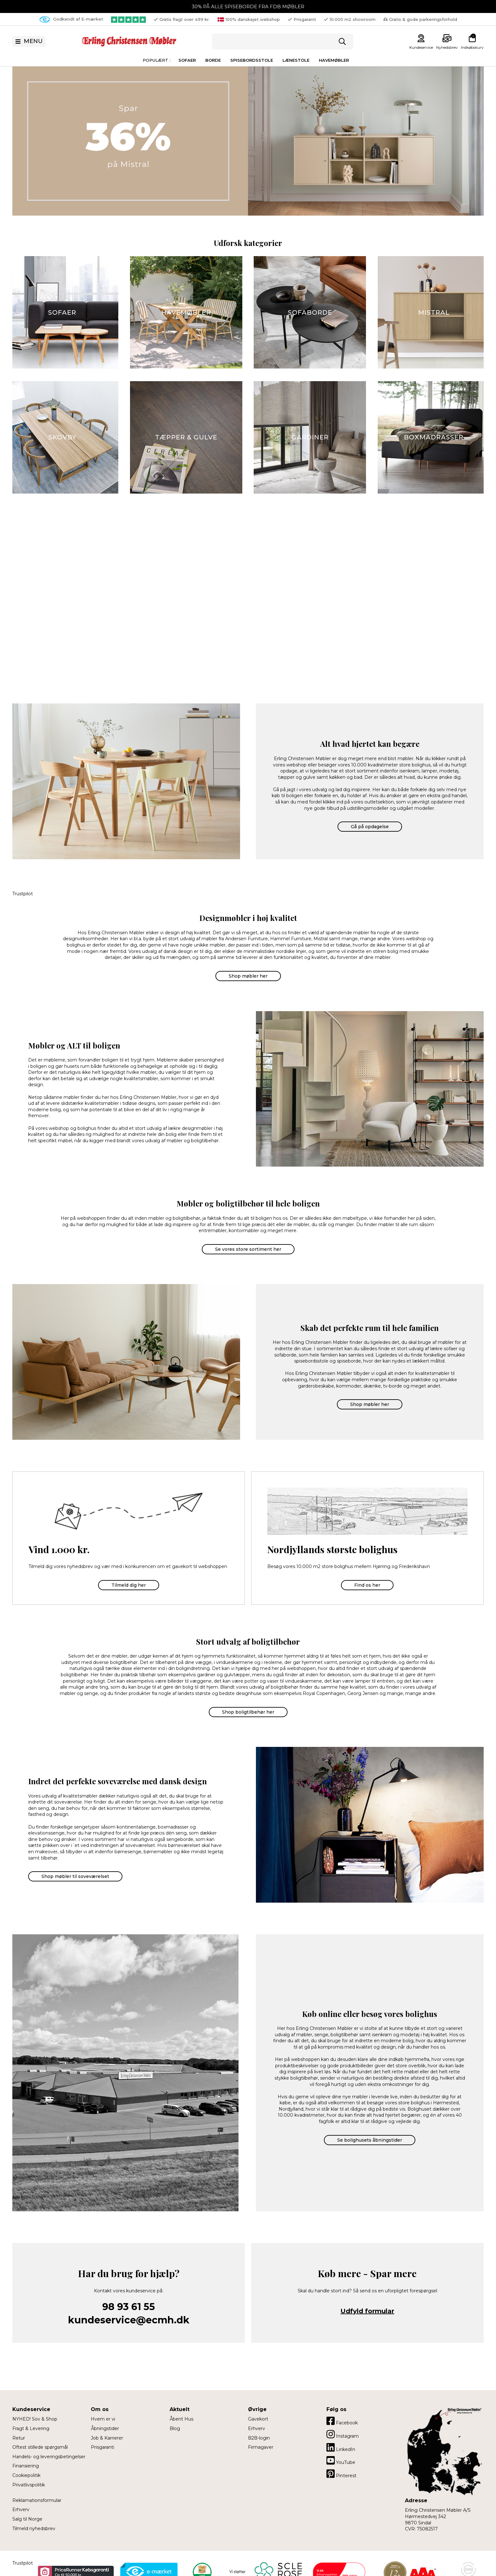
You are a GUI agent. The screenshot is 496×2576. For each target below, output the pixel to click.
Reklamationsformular (36, 2500)
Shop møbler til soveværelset (75, 1876)
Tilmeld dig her (128, 1585)
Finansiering (25, 2466)
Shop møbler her (248, 976)
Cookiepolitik (26, 2475)
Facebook (342, 2421)
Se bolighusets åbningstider (369, 2140)
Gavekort (258, 2419)
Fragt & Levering (30, 2428)
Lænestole (295, 60)
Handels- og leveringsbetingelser (48, 2456)
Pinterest (341, 2473)
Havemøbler (334, 60)
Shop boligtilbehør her (248, 1712)
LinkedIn (340, 2447)
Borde (213, 60)
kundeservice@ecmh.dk (128, 2320)
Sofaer (187, 60)
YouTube (340, 2460)
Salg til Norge (27, 2519)
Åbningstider (105, 2428)
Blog (175, 2428)
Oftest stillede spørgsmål (40, 2447)
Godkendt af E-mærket (71, 19)
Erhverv (20, 2509)
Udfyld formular (367, 2311)
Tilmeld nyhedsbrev (33, 2528)
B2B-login (259, 2438)
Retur (18, 2438)
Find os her (367, 1585)
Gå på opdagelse (370, 826)
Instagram (342, 2434)
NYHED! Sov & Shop (34, 2419)
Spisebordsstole (251, 60)
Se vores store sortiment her (248, 1249)
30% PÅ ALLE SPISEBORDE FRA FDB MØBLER (248, 6)
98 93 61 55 (128, 2307)
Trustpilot (22, 894)
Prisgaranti (102, 2447)
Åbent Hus (181, 2419)
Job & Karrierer (107, 2438)
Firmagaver (260, 2447)
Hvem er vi (103, 2419)
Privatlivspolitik (28, 2485)
